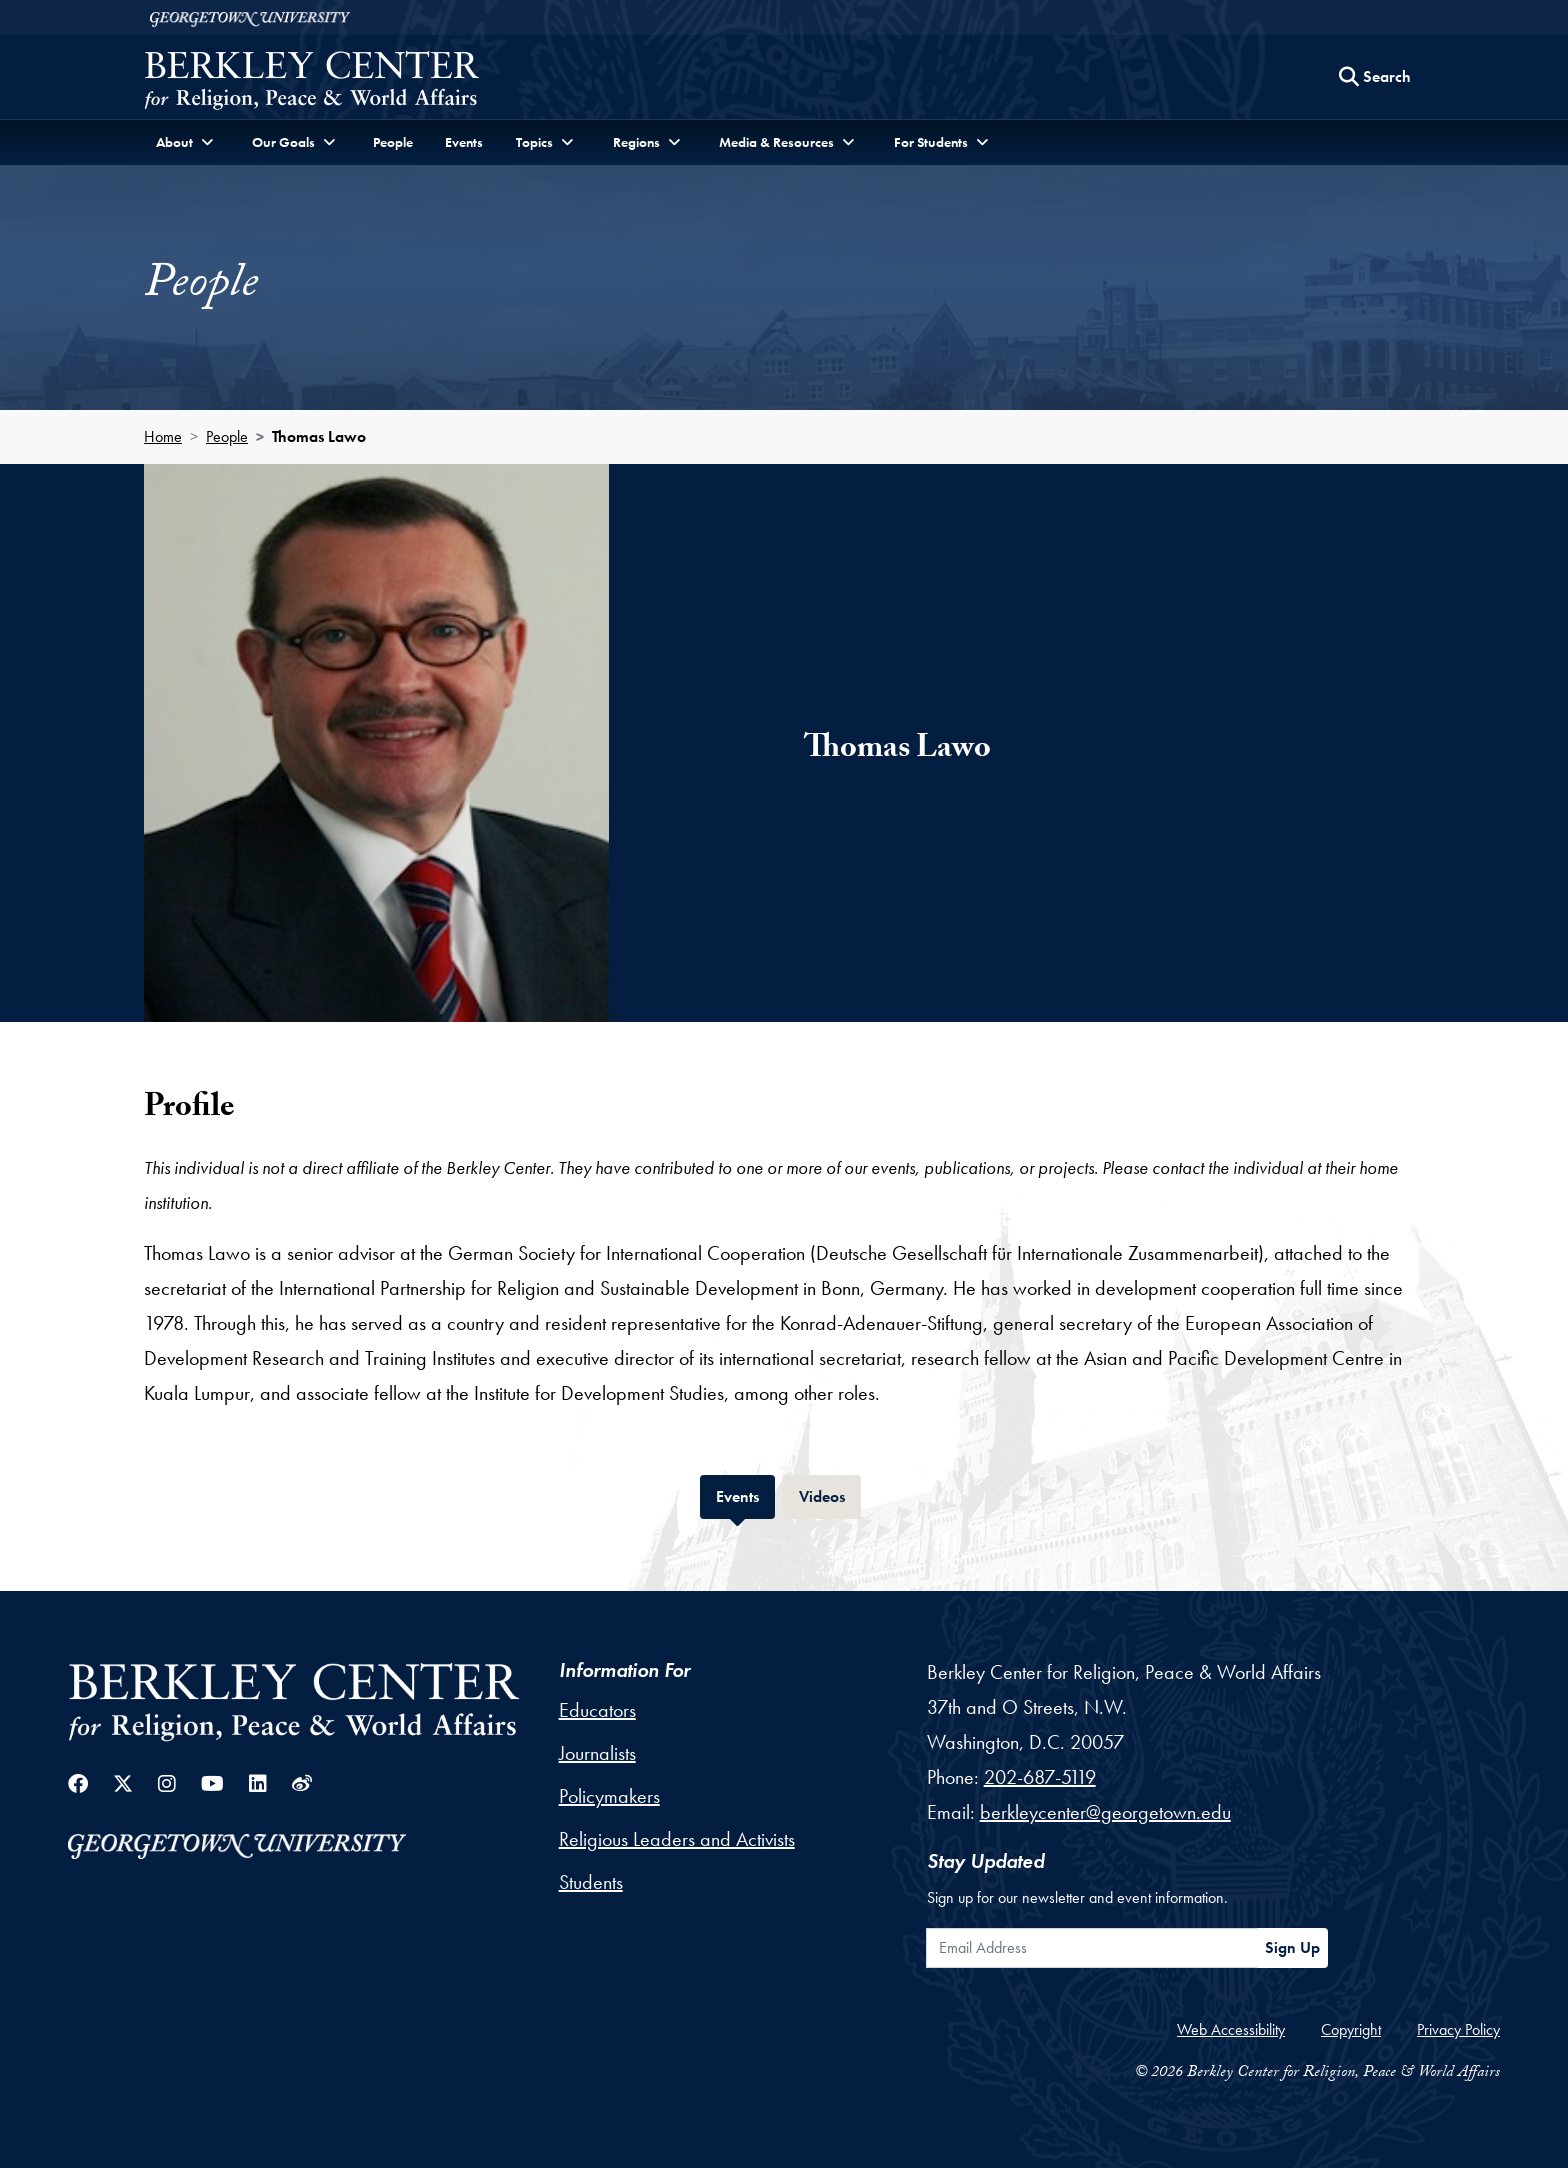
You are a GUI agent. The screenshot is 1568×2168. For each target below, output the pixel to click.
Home (163, 436)
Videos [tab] (830, 1494)
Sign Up (1292, 1947)
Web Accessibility (1231, 2029)
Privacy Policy (1458, 2029)
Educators (597, 1710)
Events (464, 142)
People (393, 142)
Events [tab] (745, 1494)
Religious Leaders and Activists (677, 1839)
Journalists (597, 1753)
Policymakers (609, 1796)
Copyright (1351, 2029)
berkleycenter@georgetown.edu (1105, 1812)
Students (591, 1882)
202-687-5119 (1040, 1777)
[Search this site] (1375, 77)
